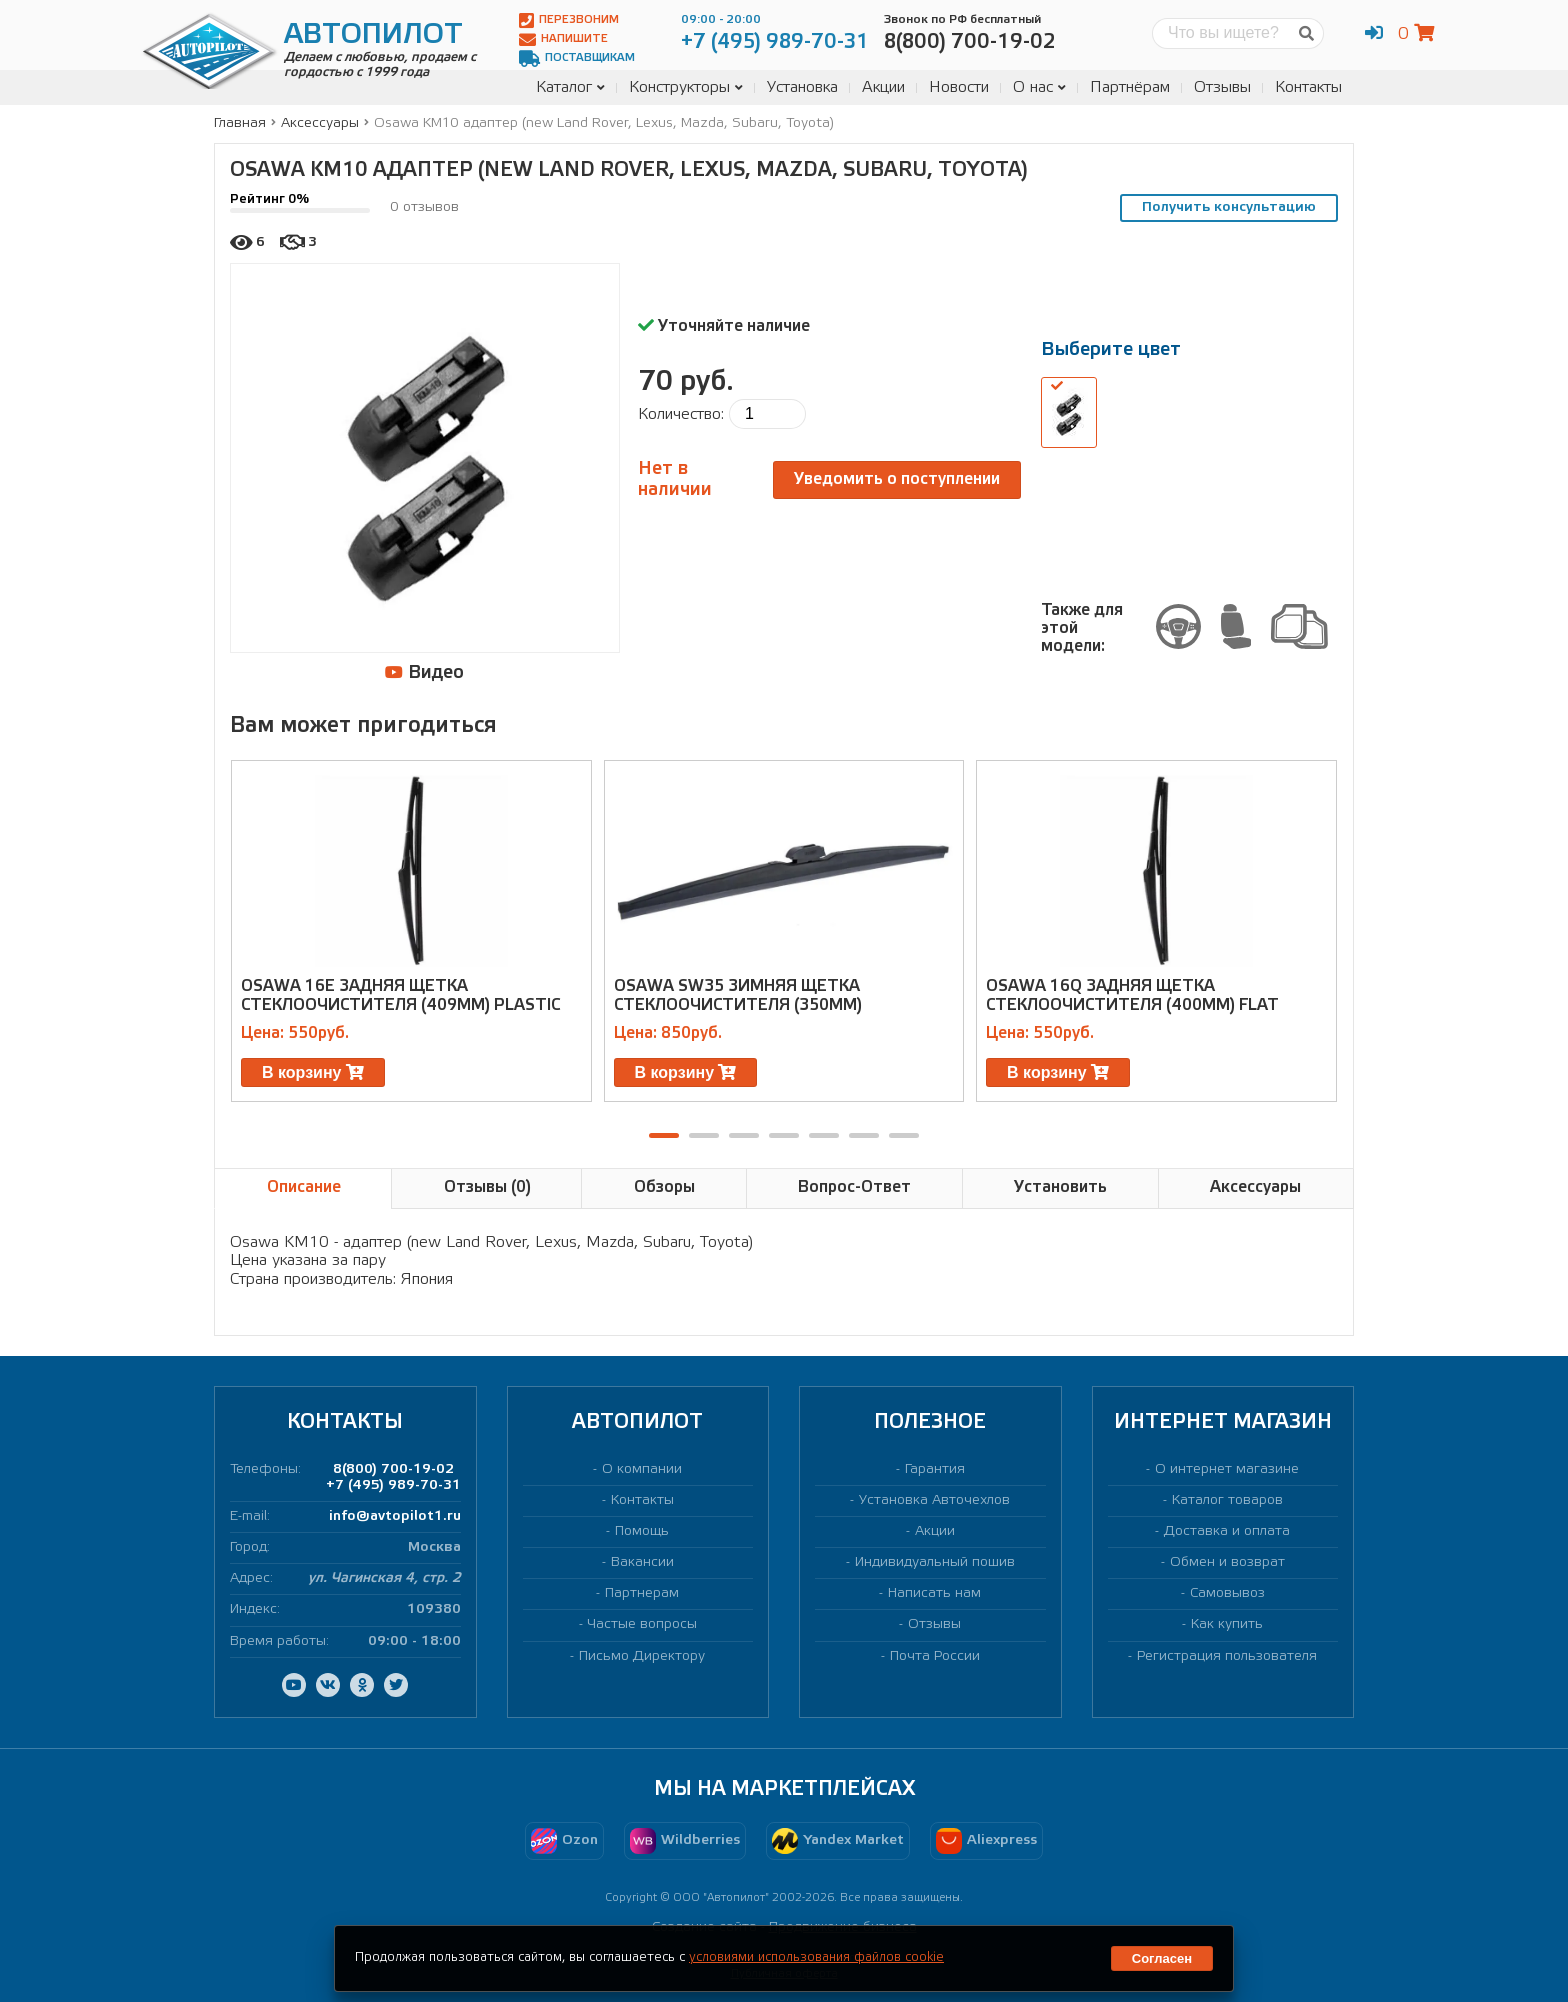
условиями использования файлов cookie (816, 1957)
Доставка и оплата (1227, 1531)
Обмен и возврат (1227, 1562)
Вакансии (642, 1562)
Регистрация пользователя (1227, 1656)
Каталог (570, 87)
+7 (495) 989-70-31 (393, 1485)
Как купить (1227, 1624)
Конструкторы (686, 87)
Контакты (1308, 87)
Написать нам (934, 1593)
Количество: (681, 414)
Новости (959, 87)
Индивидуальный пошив (935, 1562)
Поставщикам (577, 58)
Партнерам (642, 1593)
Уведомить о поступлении (897, 479)
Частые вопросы (642, 1624)
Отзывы (1222, 87)
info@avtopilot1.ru (395, 1516)
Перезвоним (569, 20)
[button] (664, 1135)
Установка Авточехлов (934, 1500)
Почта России (935, 1656)
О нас (1039, 87)
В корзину (313, 1072)
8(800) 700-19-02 (393, 1469)
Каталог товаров (1227, 1500)
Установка (802, 87)
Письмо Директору (642, 1656)
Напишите (563, 39)
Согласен (1162, 1958)
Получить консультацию (1229, 207)
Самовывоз (1227, 1593)
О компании (642, 1469)
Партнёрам (1130, 87)
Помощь (642, 1531)
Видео (424, 672)
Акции (883, 87)
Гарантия (935, 1469)
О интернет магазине (1227, 1469)
